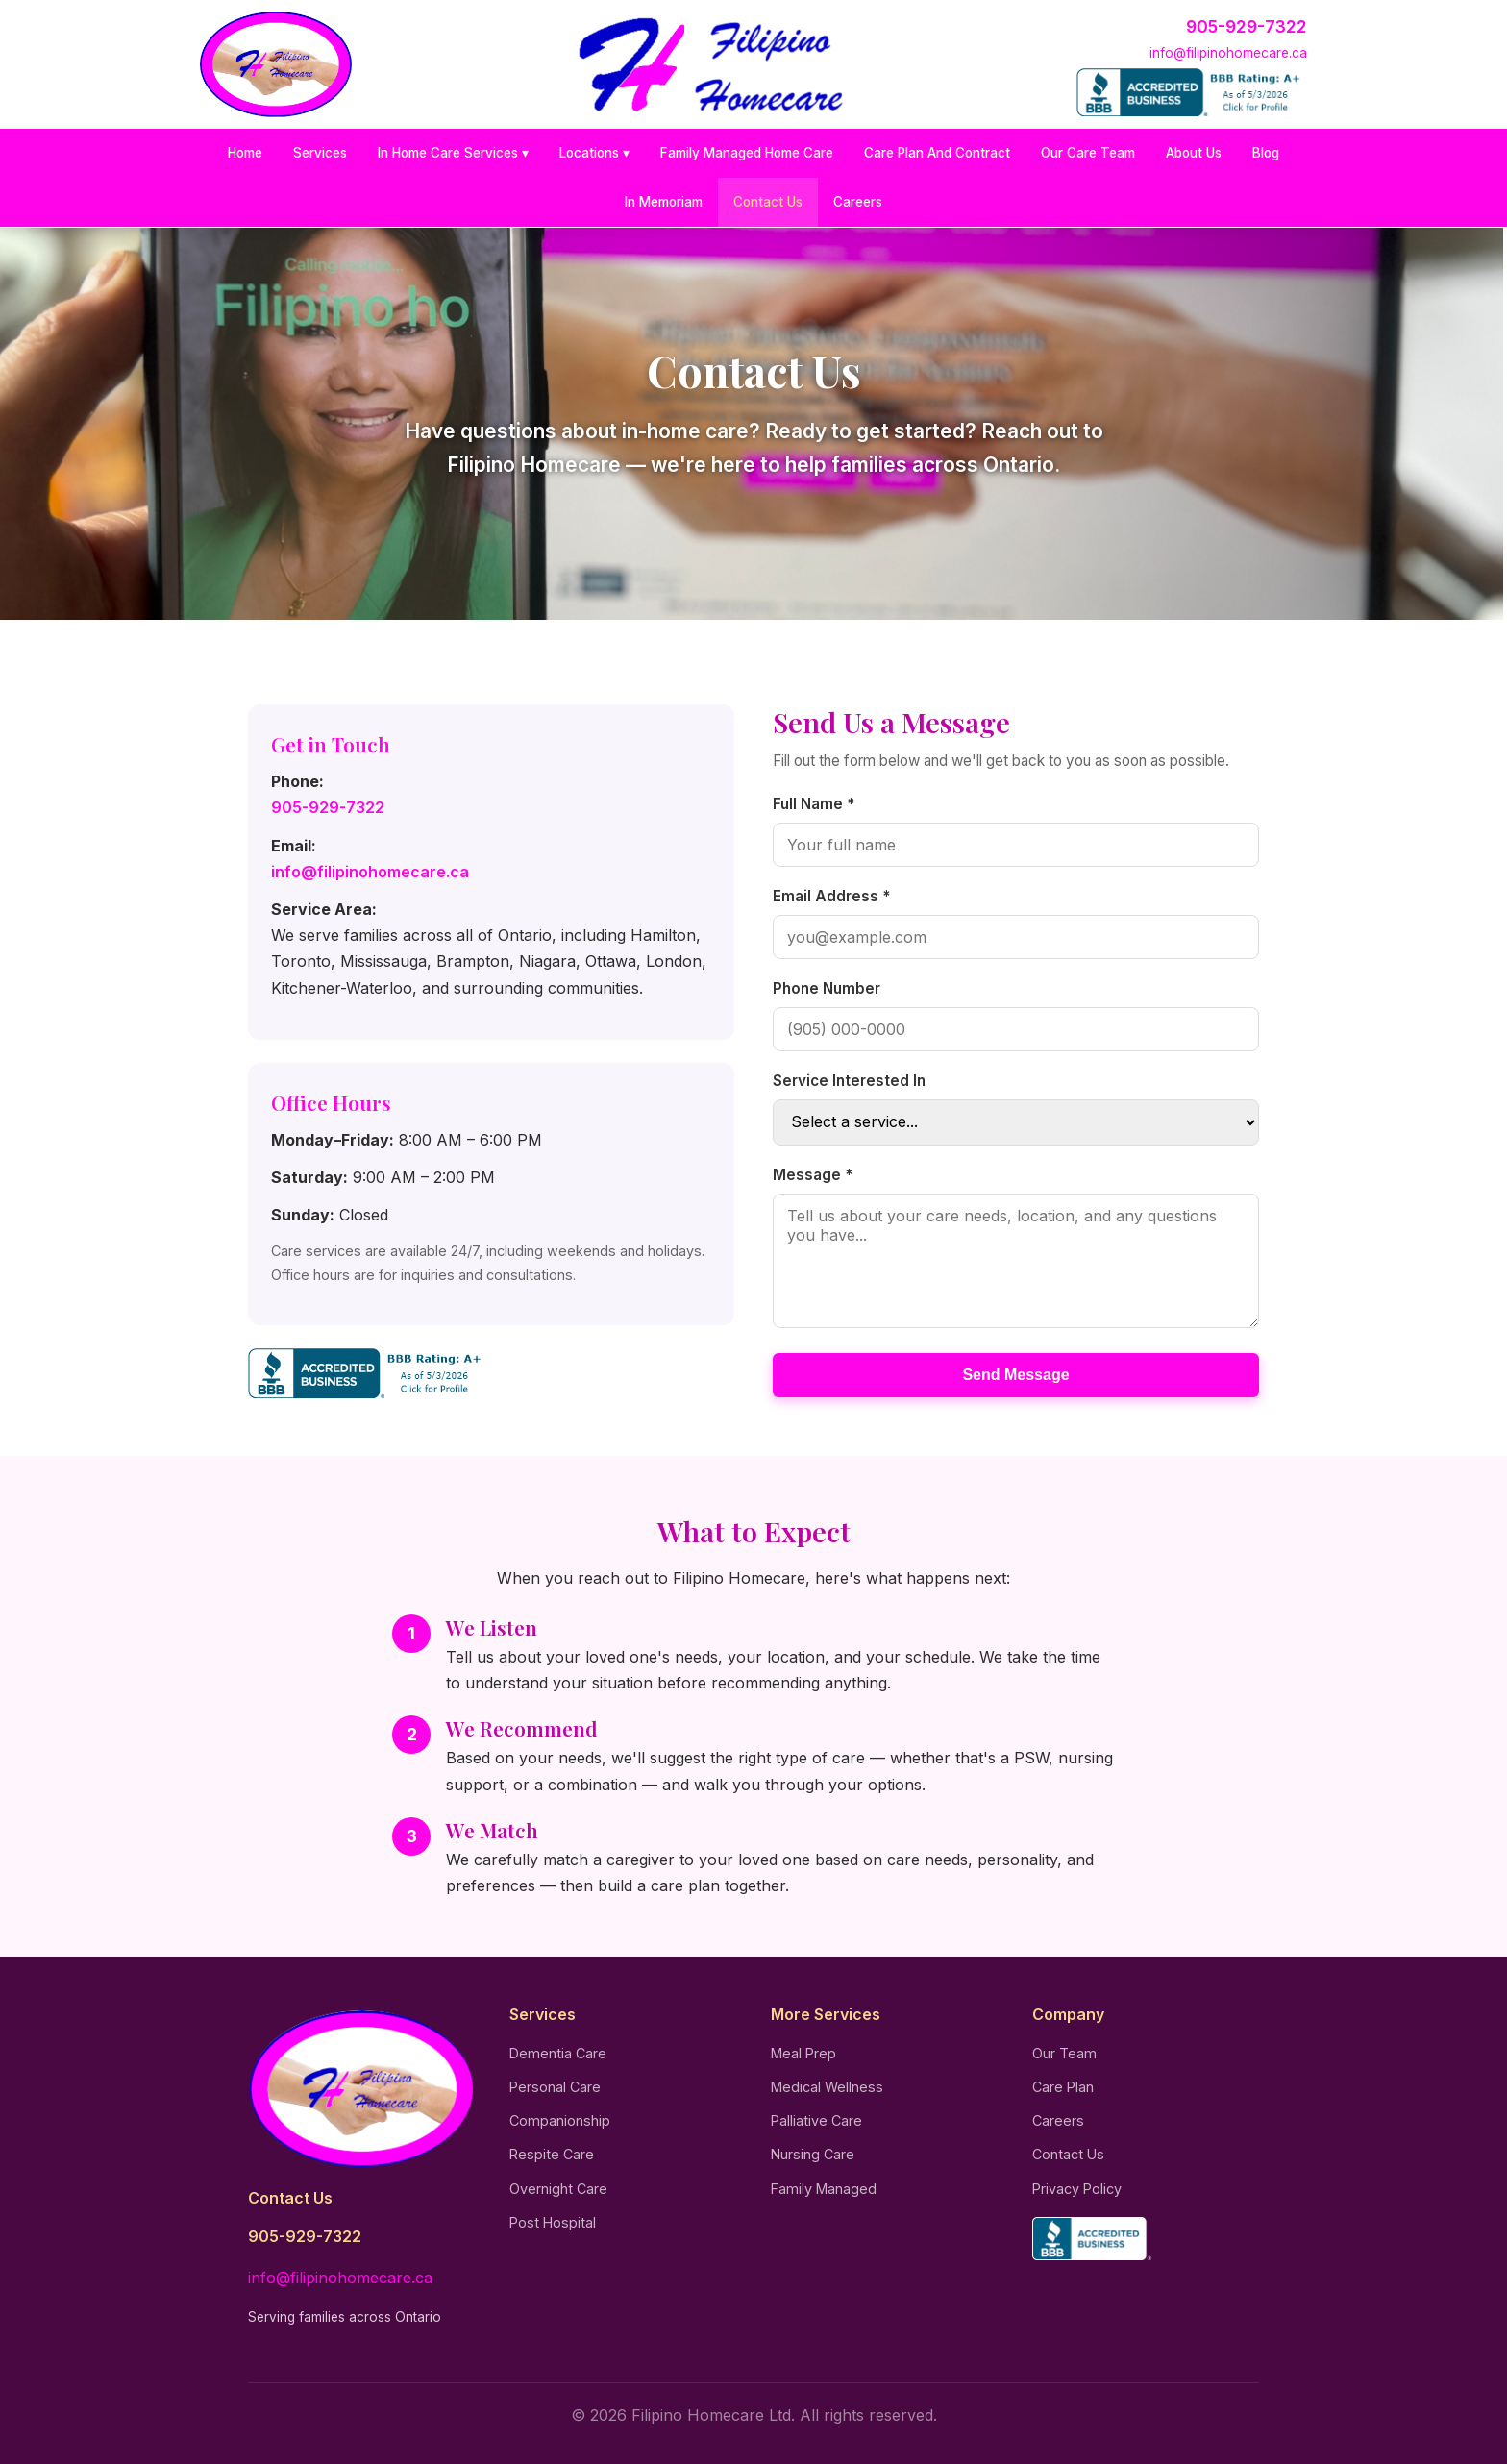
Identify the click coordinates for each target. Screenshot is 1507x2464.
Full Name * (813, 804)
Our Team (1064, 2053)
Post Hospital (552, 2222)
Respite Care (551, 2154)
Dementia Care (557, 2053)
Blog (1265, 152)
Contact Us (768, 201)
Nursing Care (812, 2154)
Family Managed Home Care (746, 152)
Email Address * (831, 896)
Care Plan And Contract (937, 152)
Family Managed (824, 2189)
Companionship (559, 2120)
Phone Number (826, 988)
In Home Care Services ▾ (453, 152)
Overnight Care (558, 2189)
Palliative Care (816, 2120)
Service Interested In (849, 1081)
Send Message (1015, 1375)
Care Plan (1063, 2087)
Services (320, 152)
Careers (857, 201)
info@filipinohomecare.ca (1228, 53)
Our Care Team (1088, 152)
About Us (1194, 152)
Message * (812, 1175)
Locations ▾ (594, 152)
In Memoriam (664, 201)
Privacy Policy (1077, 2189)
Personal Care (555, 2087)
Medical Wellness (827, 2087)
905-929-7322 (1246, 26)
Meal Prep (803, 2053)
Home (245, 152)
